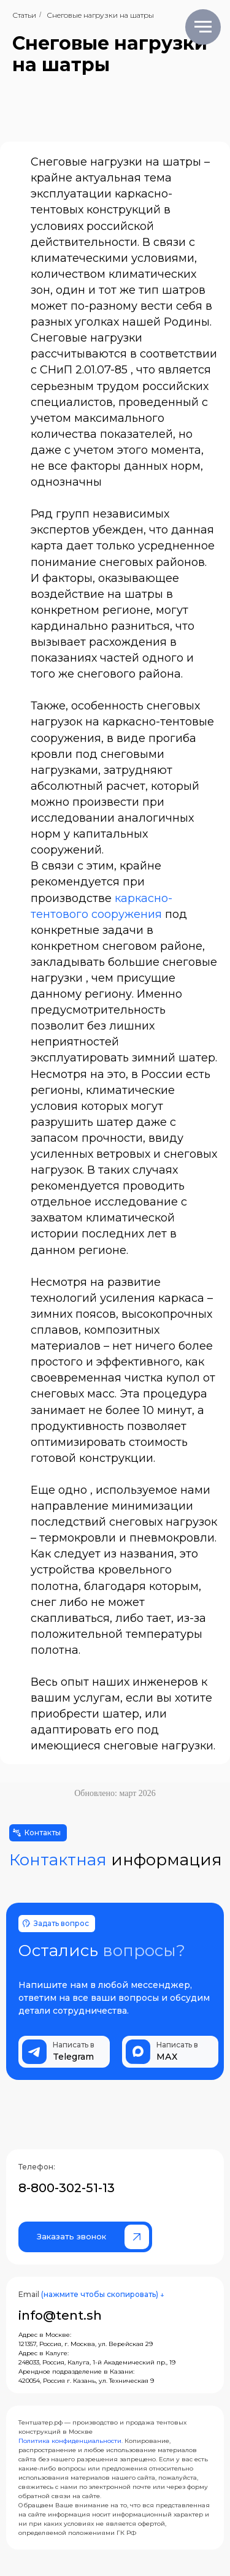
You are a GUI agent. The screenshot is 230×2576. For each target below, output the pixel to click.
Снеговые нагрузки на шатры (100, 15)
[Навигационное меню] (203, 27)
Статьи (24, 15)
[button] (85, 2237)
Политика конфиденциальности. (70, 2441)
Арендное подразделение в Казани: (76, 2371)
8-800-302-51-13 (66, 2187)
